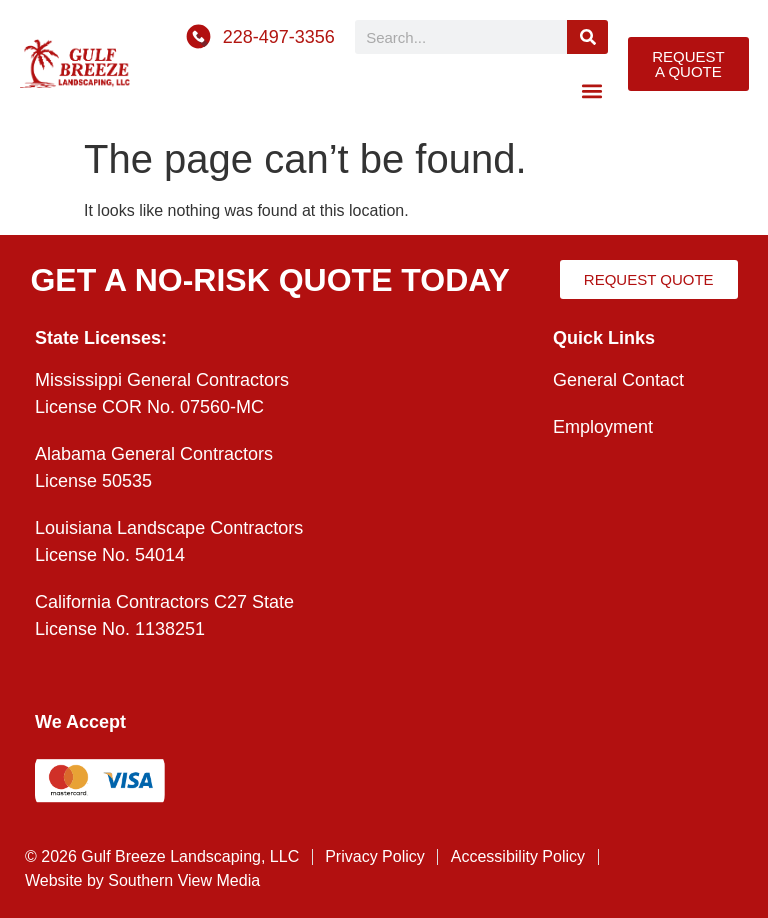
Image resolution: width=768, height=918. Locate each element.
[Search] (587, 37)
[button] (591, 90)
